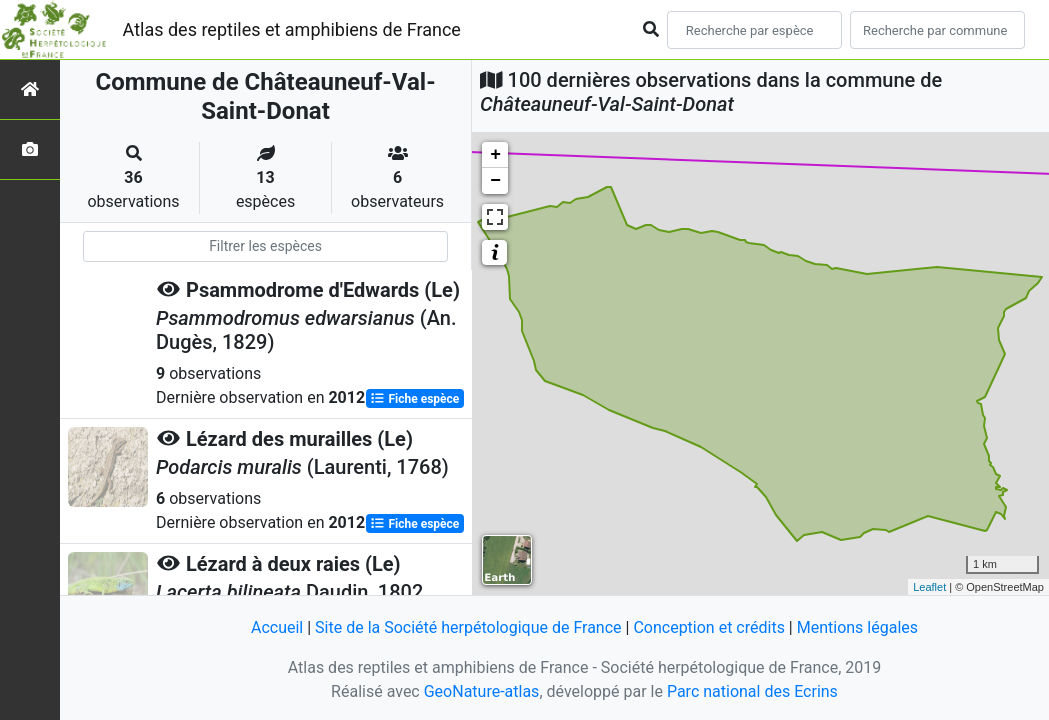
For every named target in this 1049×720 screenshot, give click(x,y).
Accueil (277, 627)
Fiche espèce (414, 399)
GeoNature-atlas (482, 691)
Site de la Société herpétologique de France (468, 627)
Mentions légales (857, 627)
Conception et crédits (709, 627)
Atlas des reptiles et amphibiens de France (292, 29)
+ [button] (495, 155)
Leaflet (929, 587)
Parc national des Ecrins (752, 691)
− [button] (495, 181)
